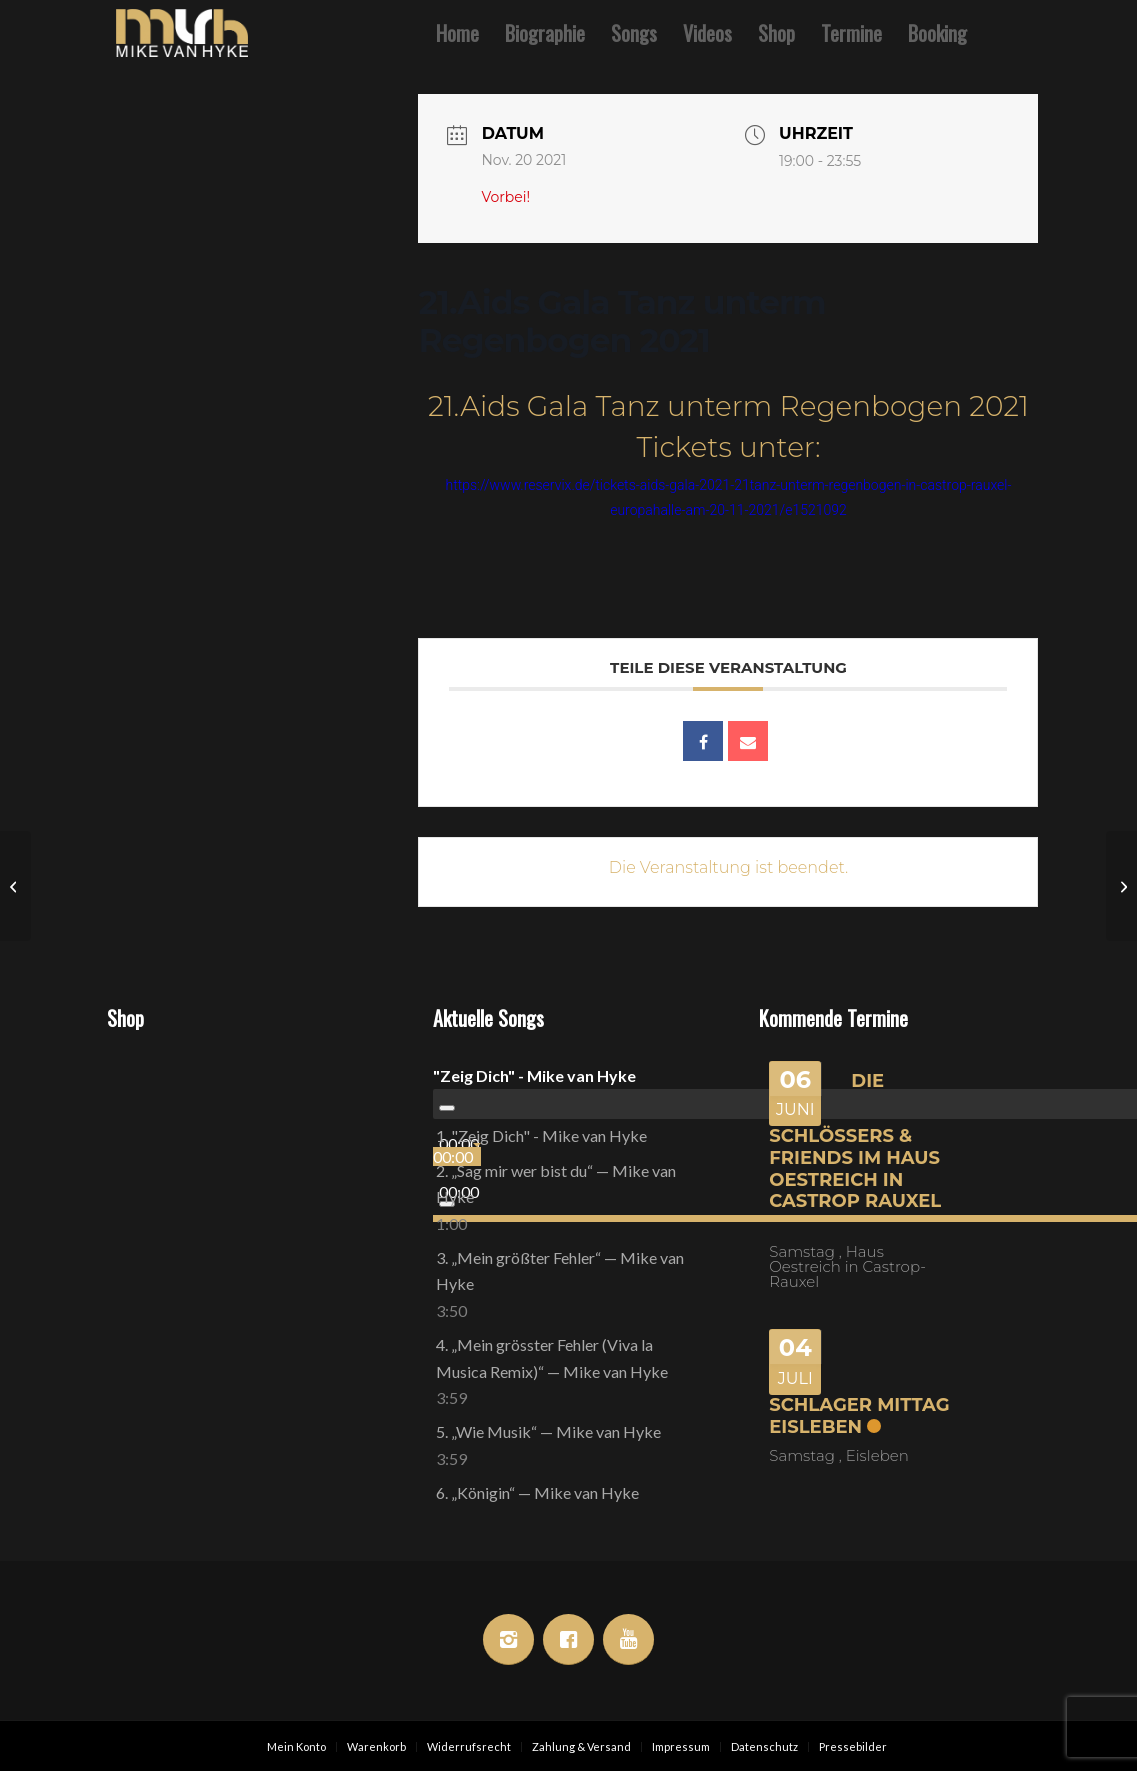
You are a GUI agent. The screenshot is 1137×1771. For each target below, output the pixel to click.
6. (537, 1492)
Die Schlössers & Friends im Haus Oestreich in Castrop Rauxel (855, 1141)
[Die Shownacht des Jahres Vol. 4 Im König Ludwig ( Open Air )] (15, 886)
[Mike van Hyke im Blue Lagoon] (1121, 886)
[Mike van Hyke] (182, 33)
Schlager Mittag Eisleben (859, 1416)
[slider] (457, 1156)
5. (548, 1431)
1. (541, 1135)
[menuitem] (457, 33)
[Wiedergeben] (447, 1108)
